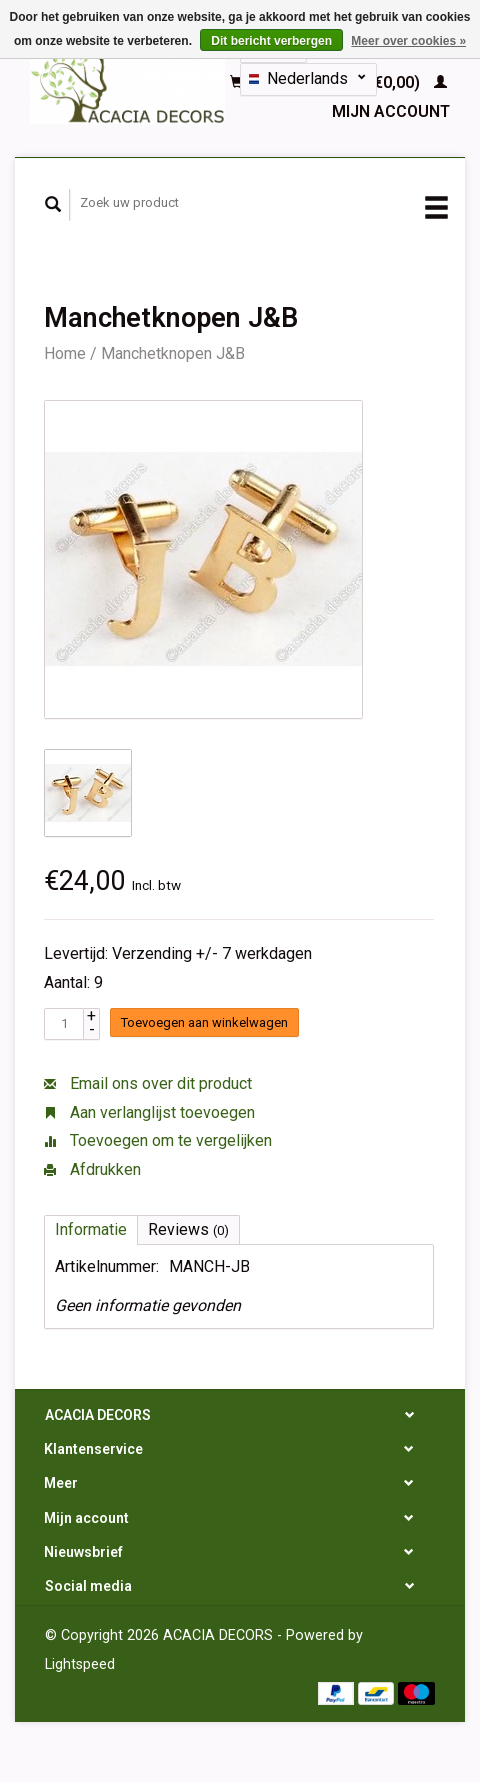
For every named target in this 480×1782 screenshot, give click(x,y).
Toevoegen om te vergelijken (158, 1140)
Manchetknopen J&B (173, 353)
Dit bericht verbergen (271, 41)
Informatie (91, 1229)
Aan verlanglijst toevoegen (149, 1112)
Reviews (188, 1229)
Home (65, 353)
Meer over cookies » (408, 41)
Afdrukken (92, 1169)
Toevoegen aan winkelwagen (204, 1022)
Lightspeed (80, 1664)
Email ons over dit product (148, 1083)
